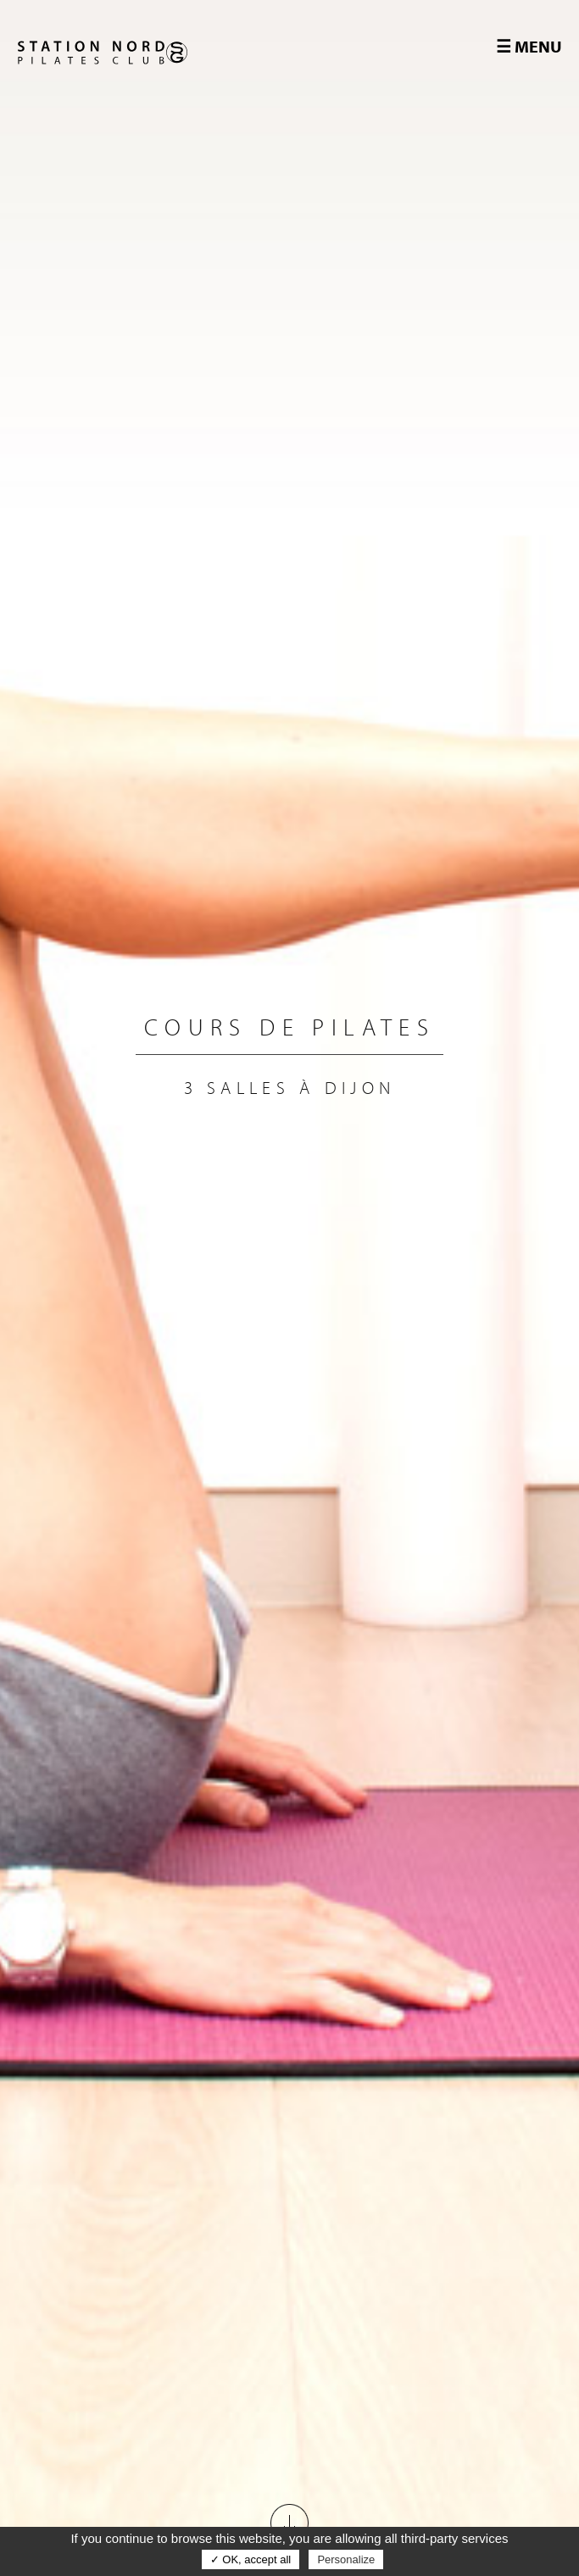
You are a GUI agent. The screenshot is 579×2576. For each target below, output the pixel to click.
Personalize (346, 2559)
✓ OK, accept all (251, 2559)
